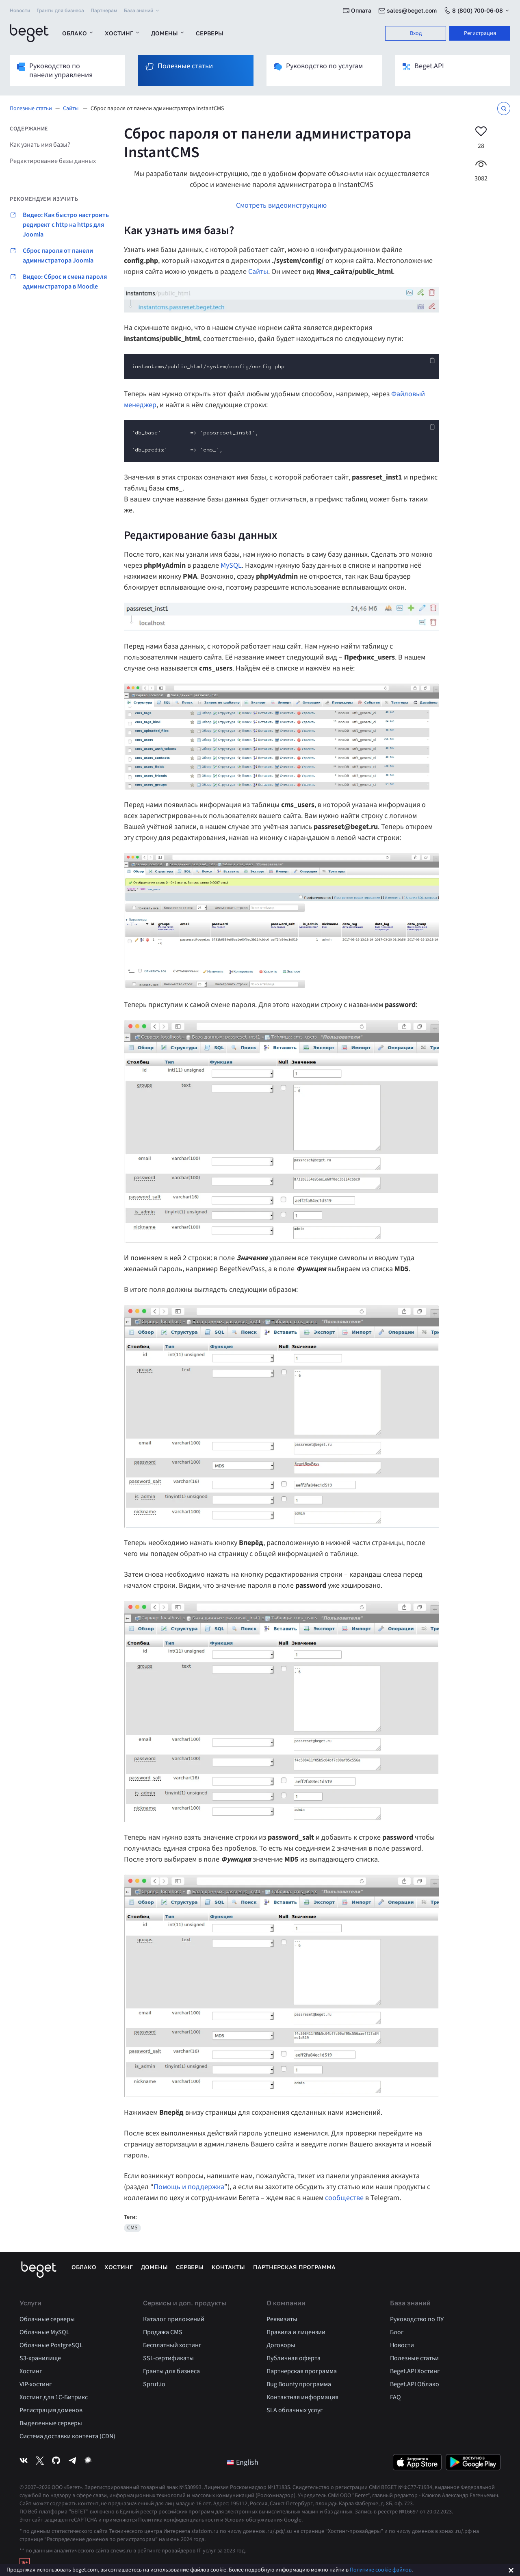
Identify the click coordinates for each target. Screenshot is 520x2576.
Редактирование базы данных (53, 160)
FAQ (395, 2397)
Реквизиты (281, 2319)
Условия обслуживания (254, 2520)
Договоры (280, 2345)
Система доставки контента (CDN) (67, 2436)
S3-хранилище (40, 2358)
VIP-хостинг (36, 2384)
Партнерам (104, 10)
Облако (78, 33)
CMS (132, 2228)
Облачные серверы (47, 2319)
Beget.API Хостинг (415, 2371)
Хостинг (123, 33)
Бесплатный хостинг (172, 2345)
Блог (397, 2332)
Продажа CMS (162, 2332)
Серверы (209, 33)
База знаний (142, 10)
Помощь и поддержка (189, 2187)
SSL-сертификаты (168, 2358)
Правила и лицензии (295, 2332)
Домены (168, 33)
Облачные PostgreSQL (51, 2345)
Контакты (228, 2266)
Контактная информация (302, 2397)
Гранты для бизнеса (60, 10)
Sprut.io (154, 2384)
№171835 (279, 2487)
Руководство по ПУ (417, 2319)
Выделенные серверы (51, 2423)
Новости (20, 10)
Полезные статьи (31, 108)
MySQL (231, 565)
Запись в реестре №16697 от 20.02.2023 (403, 2512)
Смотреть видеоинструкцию (281, 205)
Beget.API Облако (414, 2384)
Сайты (70, 108)
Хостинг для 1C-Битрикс (54, 2397)
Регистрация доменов (51, 2410)
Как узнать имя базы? (40, 144)
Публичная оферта (293, 2358)
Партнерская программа (294, 2266)
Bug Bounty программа (298, 2384)
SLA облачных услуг (294, 2410)
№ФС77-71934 (415, 2487)
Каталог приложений (173, 2319)
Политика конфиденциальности (178, 2520)
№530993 (190, 2487)
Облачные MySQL (44, 2332)
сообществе (344, 2198)
